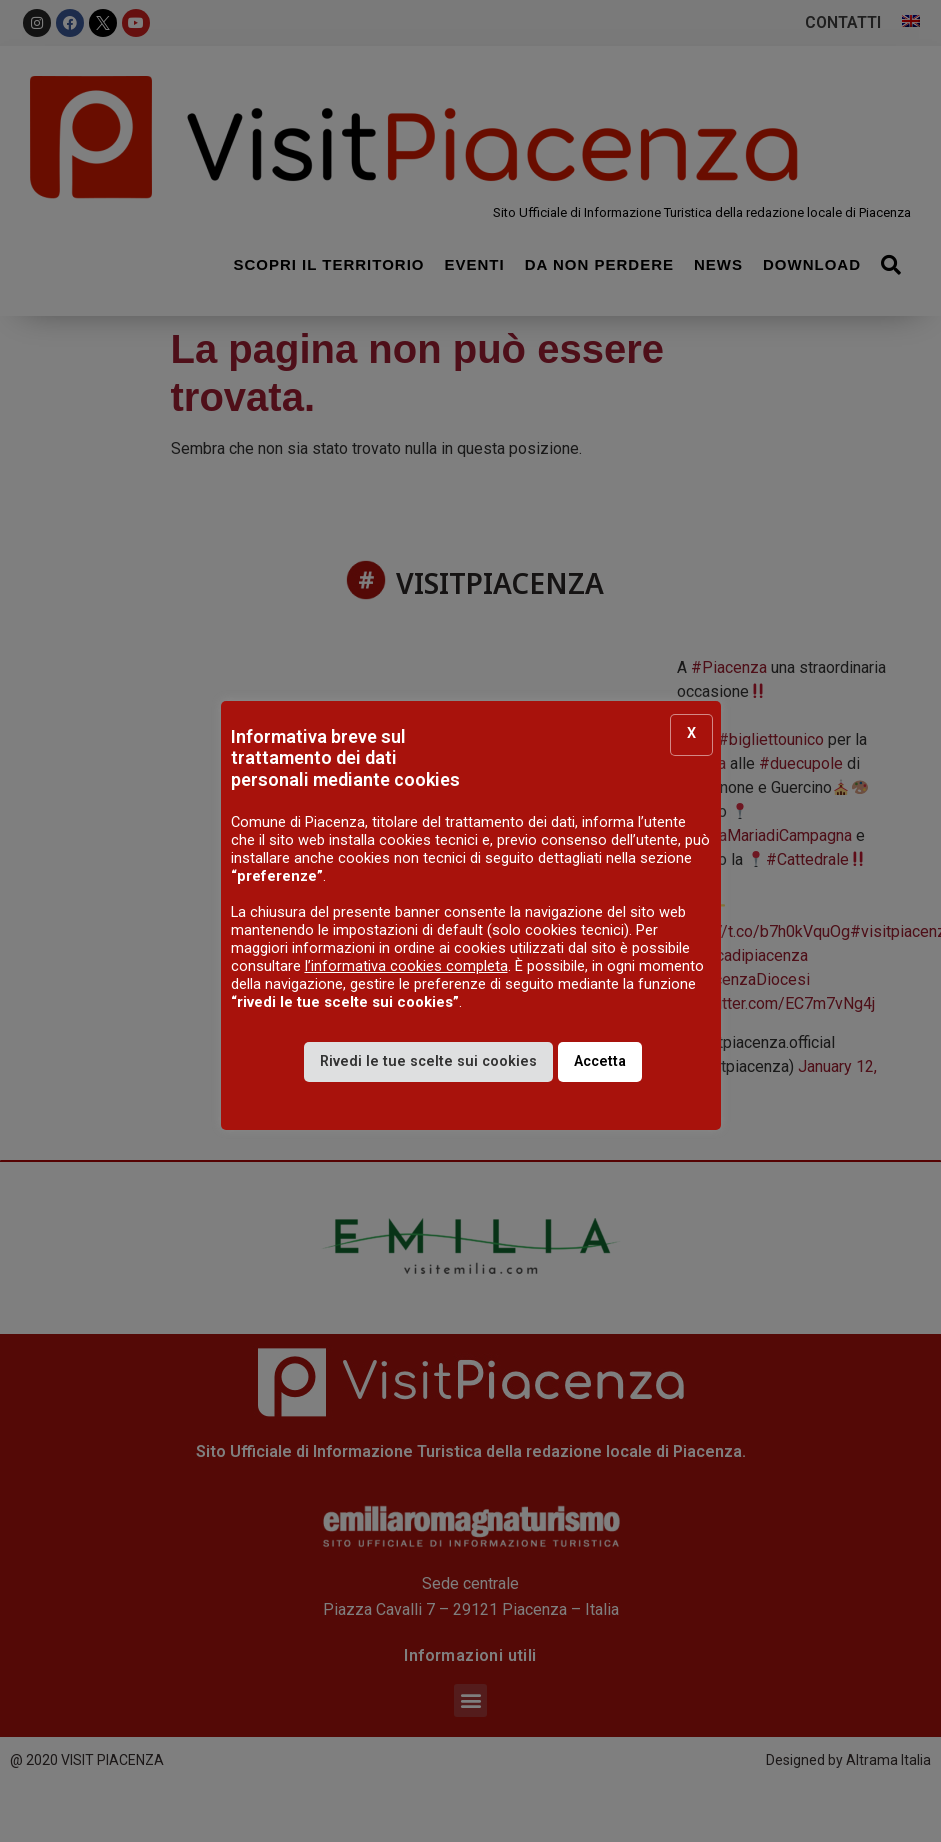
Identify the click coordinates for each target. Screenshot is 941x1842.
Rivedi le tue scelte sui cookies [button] (428, 1062)
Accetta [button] (600, 1062)
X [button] (691, 734)
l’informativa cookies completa (406, 967)
